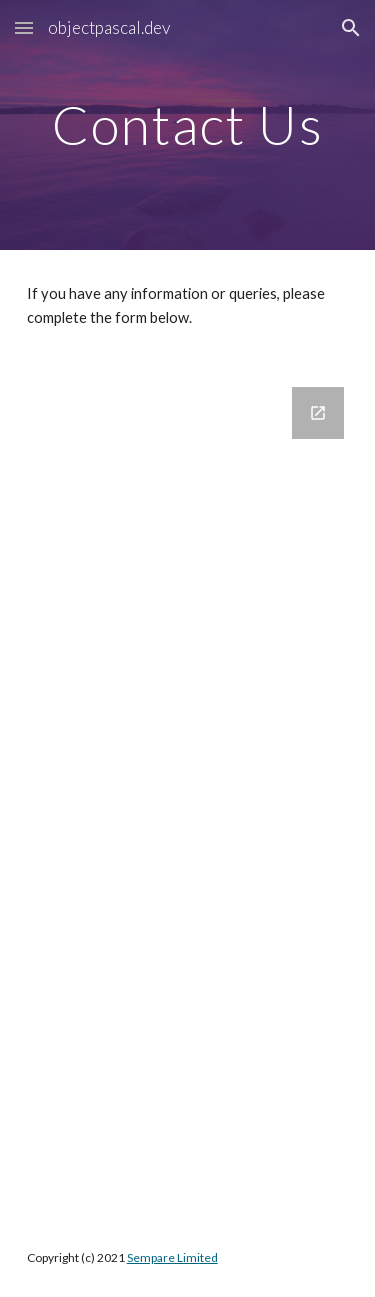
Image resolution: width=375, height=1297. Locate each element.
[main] (188, 124)
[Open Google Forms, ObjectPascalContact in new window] (318, 413)
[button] (24, 27)
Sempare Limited (172, 1257)
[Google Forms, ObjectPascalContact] (188, 791)
